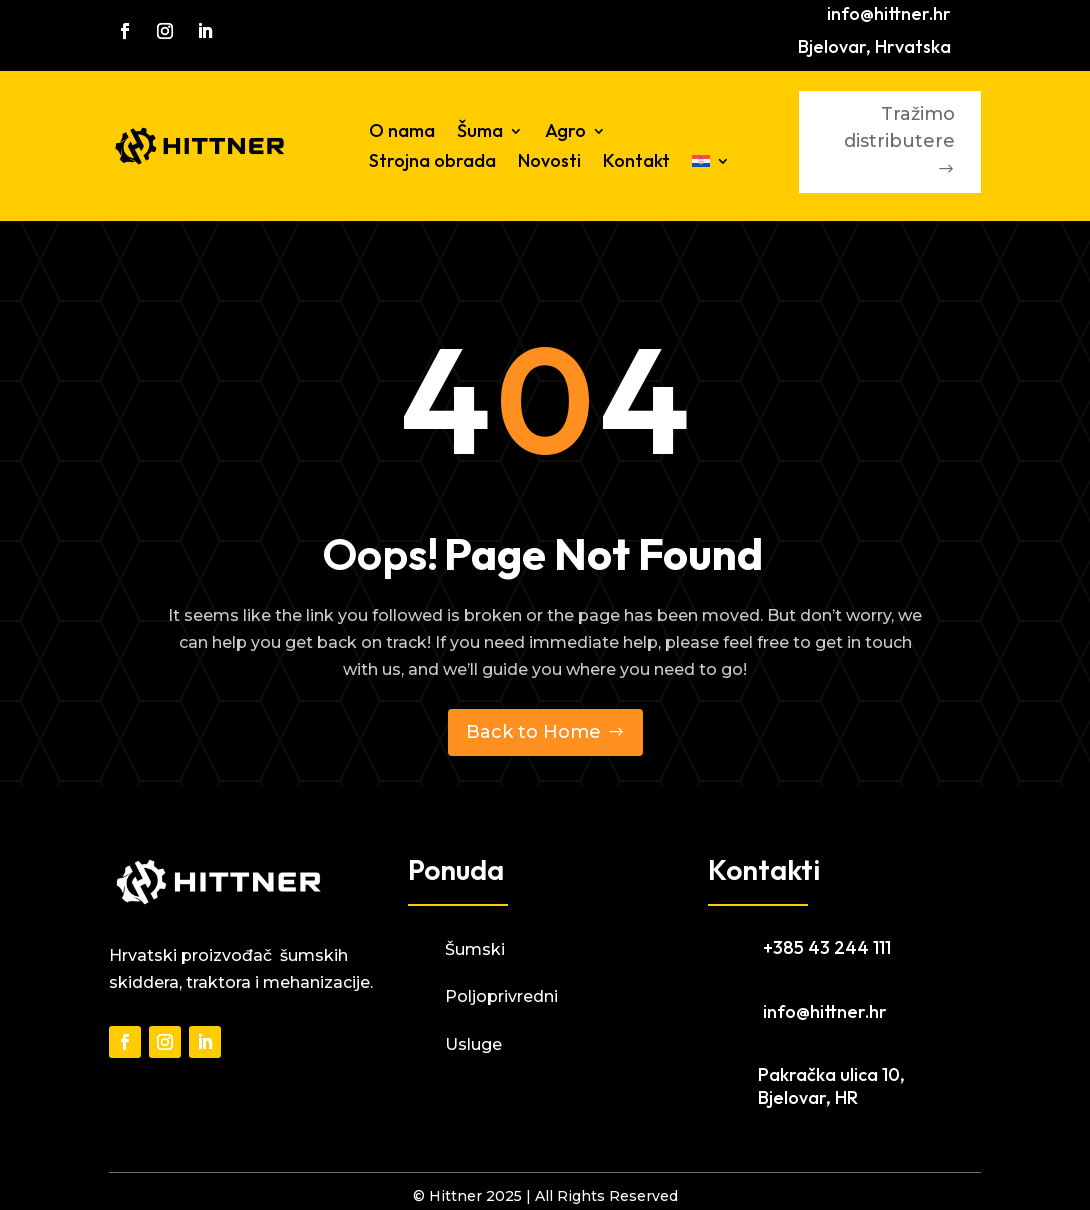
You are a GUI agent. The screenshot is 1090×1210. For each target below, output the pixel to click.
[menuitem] (711, 165)
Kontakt (636, 163)
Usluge (473, 1044)
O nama (402, 133)
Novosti (549, 163)
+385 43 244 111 (827, 947)
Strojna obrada (432, 163)
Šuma (480, 133)
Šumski (475, 949)
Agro (565, 133)
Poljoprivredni (501, 996)
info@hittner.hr (889, 13)
